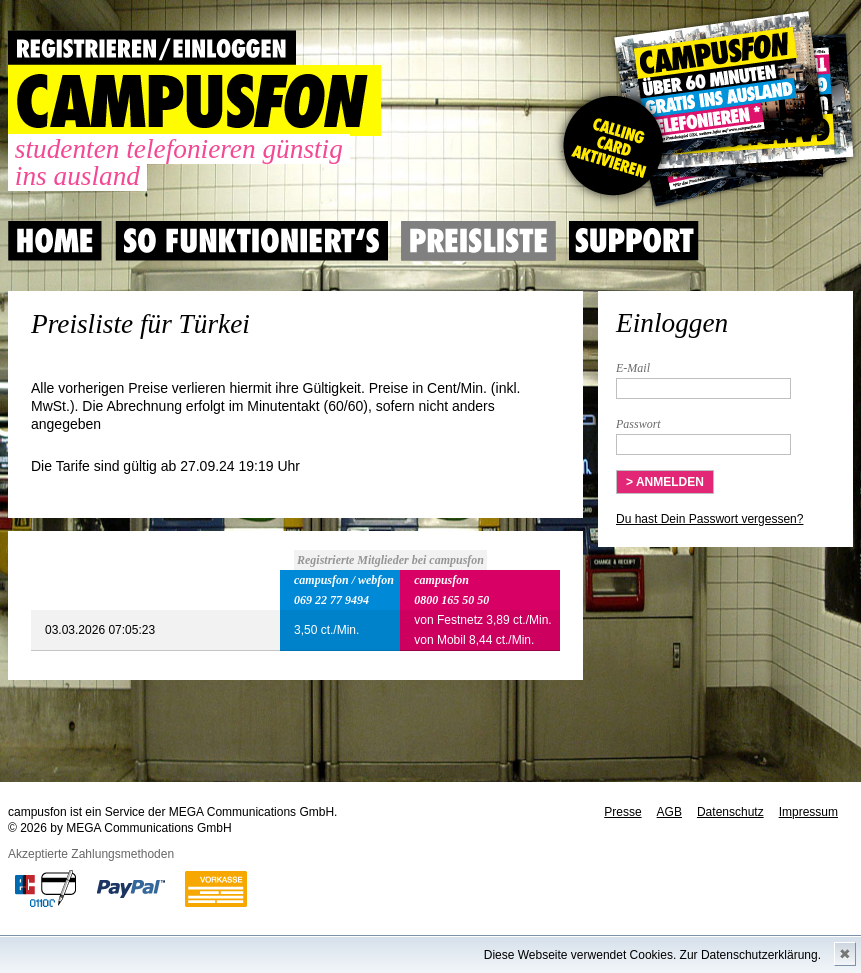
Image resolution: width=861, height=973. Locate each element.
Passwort (638, 424)
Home (55, 241)
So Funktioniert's (251, 241)
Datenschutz (730, 812)
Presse (622, 812)
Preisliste (478, 241)
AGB (669, 812)
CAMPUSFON (194, 100)
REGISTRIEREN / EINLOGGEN (152, 47)
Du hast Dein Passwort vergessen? (709, 519)
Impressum (808, 812)
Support (634, 241)
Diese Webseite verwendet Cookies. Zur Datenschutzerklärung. (652, 955)
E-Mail (633, 368)
